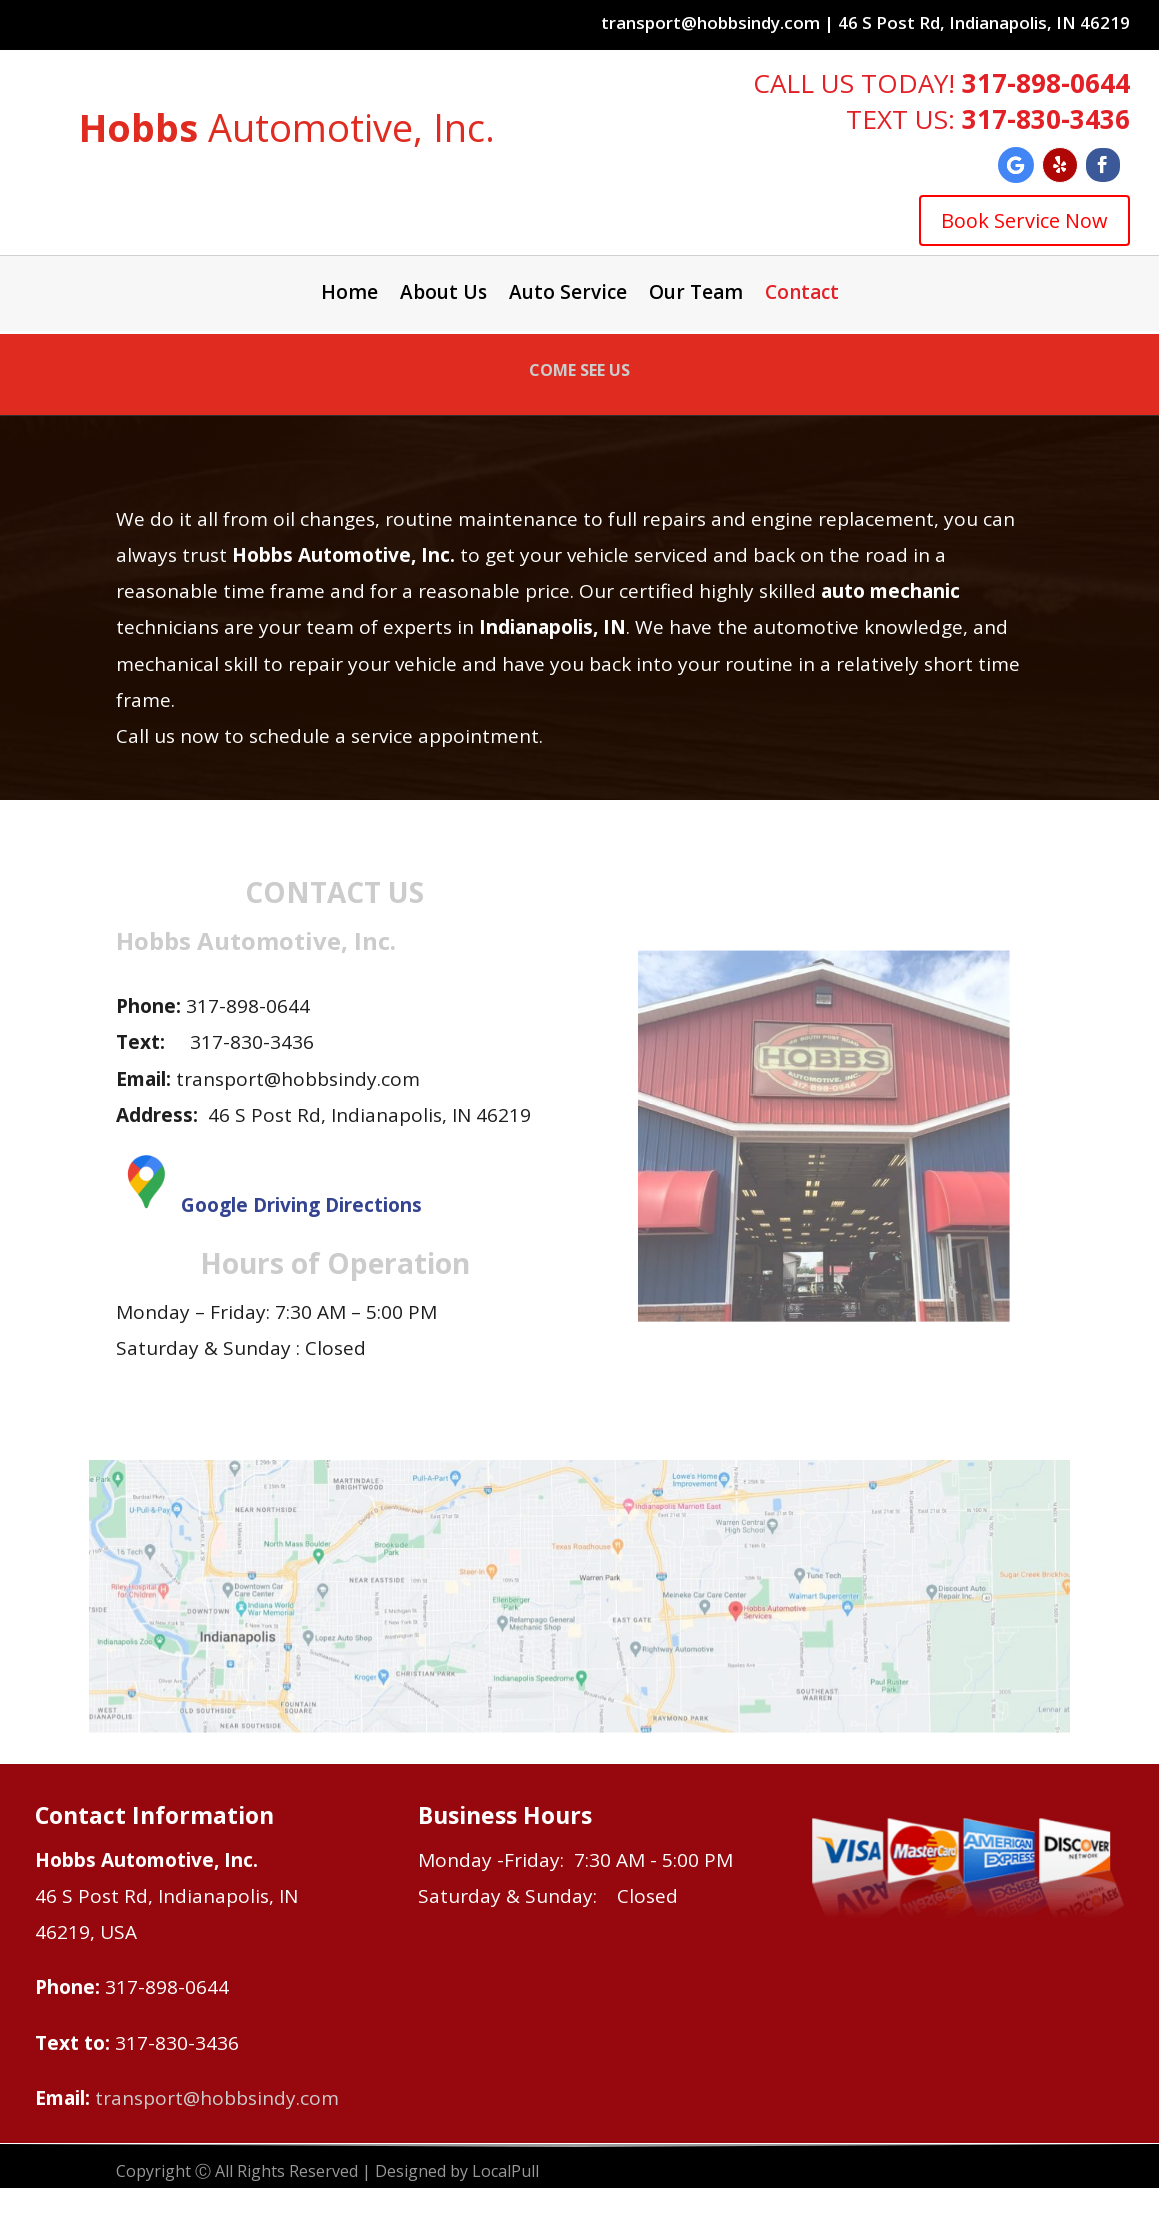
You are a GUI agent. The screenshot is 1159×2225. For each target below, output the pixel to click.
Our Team (696, 295)
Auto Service (568, 295)
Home (349, 295)
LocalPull (505, 2171)
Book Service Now (1024, 220)
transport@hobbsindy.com (217, 2098)
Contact (802, 295)
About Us (443, 295)
